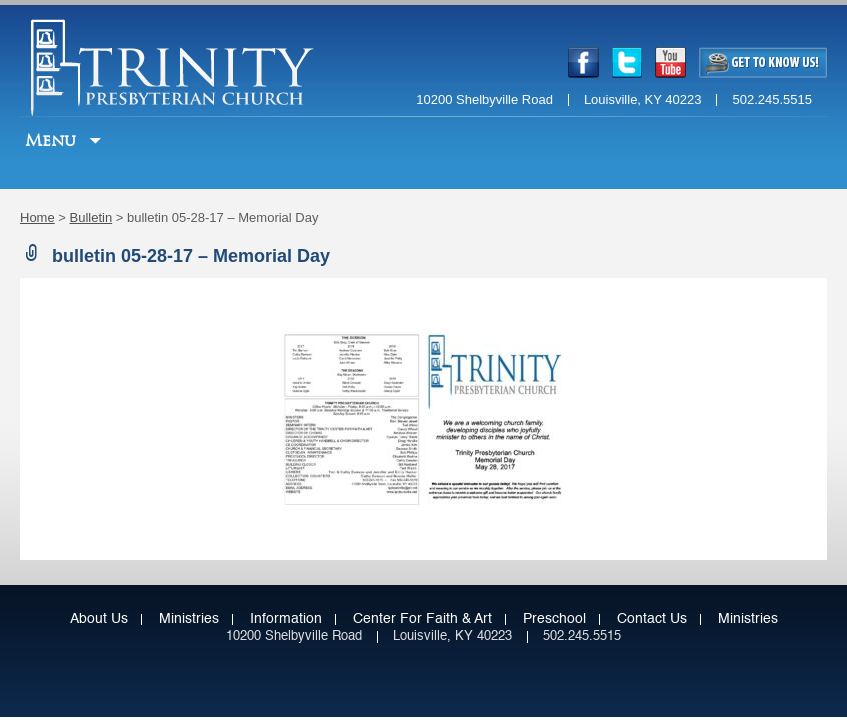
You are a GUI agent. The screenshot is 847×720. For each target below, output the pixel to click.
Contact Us (652, 619)
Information (286, 619)
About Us (99, 619)
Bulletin (91, 217)
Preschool (554, 619)
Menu (53, 140)
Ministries (189, 619)
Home (37, 217)
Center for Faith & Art (422, 619)
